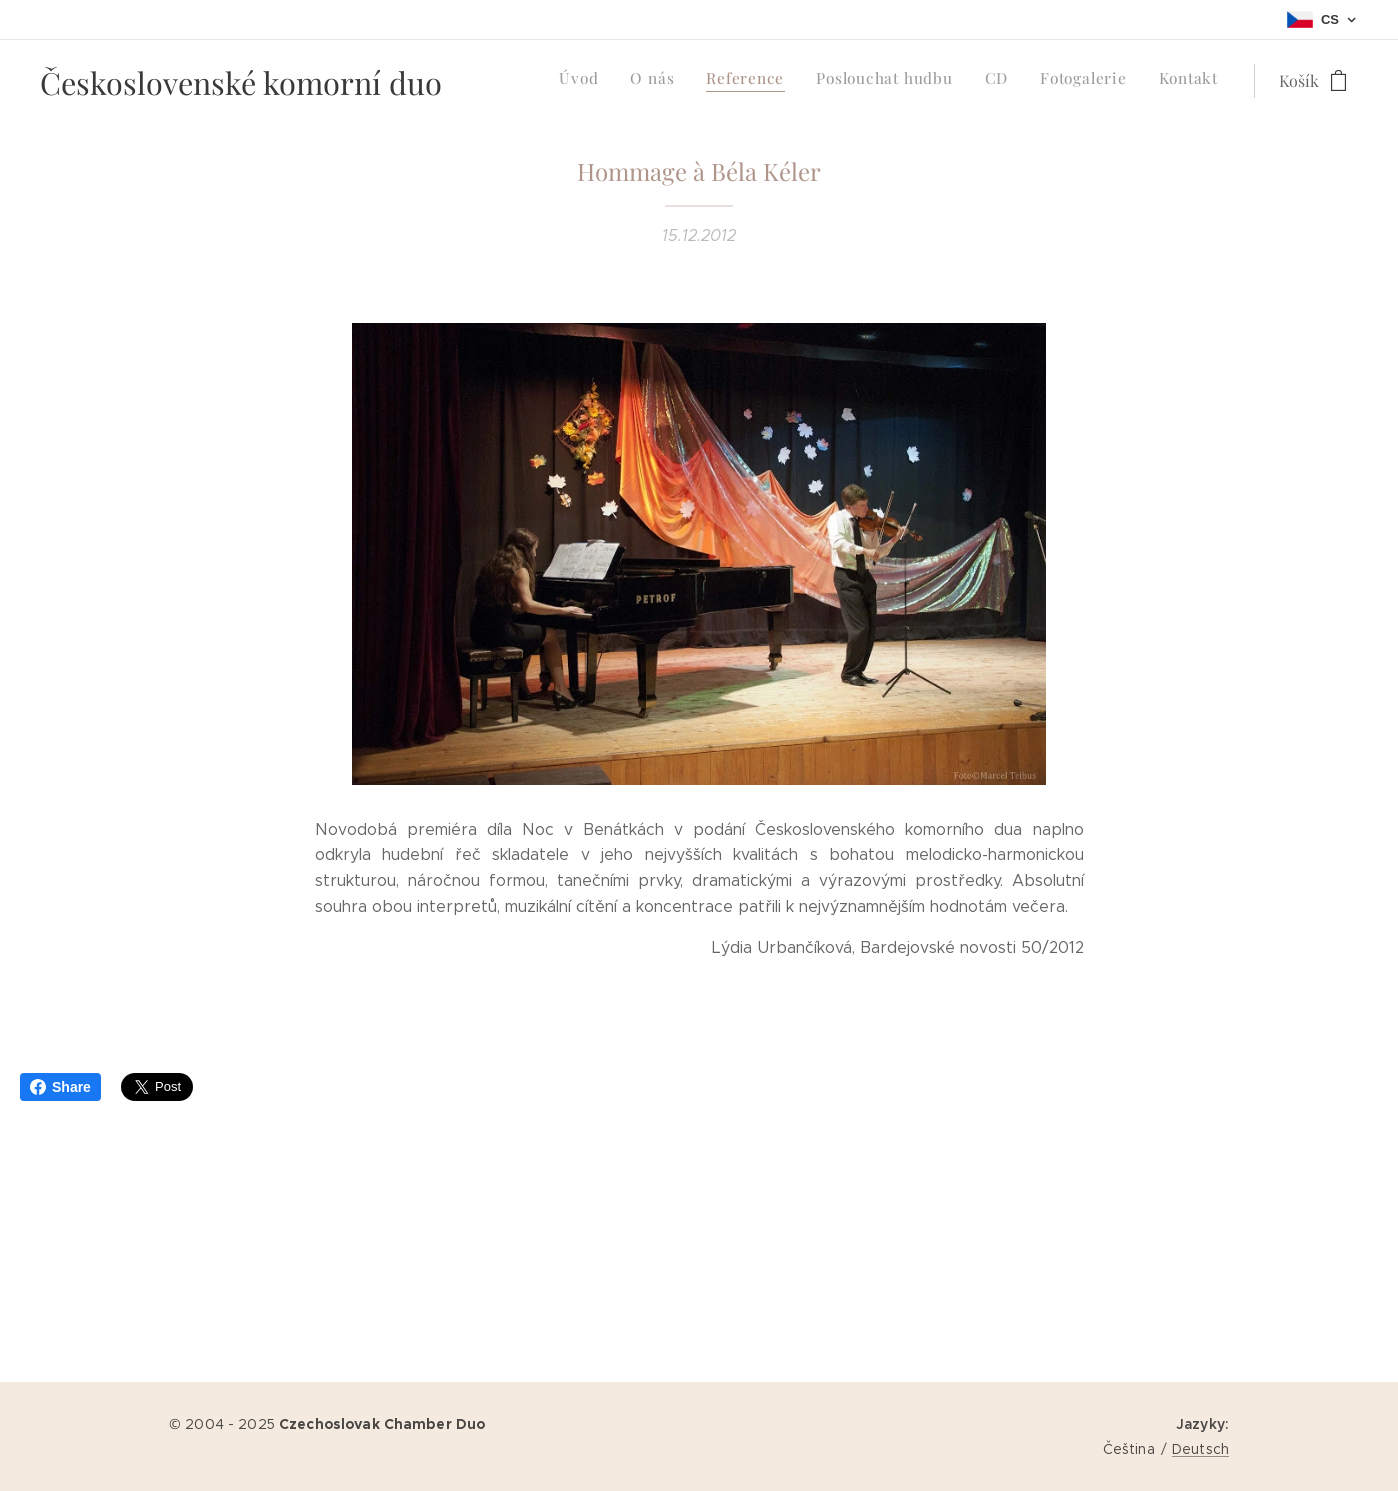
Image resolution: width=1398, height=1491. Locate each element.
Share (60, 1087)
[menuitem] (1031, 81)
